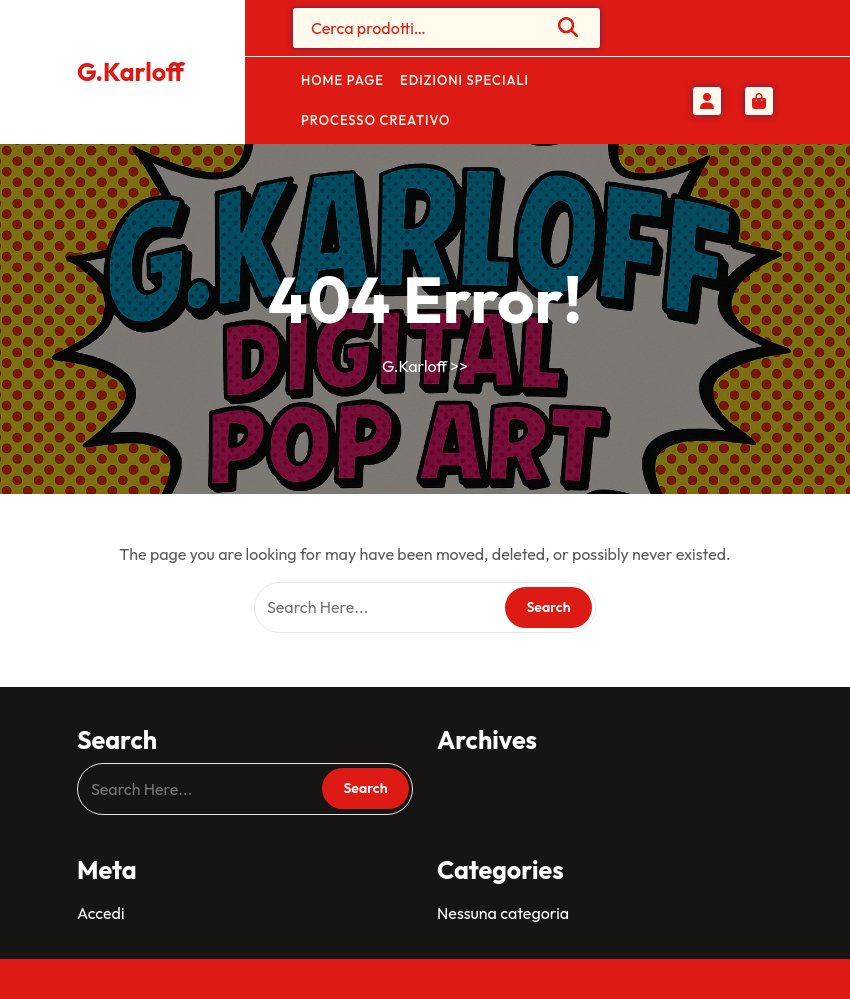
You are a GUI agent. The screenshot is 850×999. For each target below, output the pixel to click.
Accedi (100, 913)
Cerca (569, 27)
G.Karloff (130, 72)
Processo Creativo (375, 120)
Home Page (342, 80)
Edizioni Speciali (464, 80)
